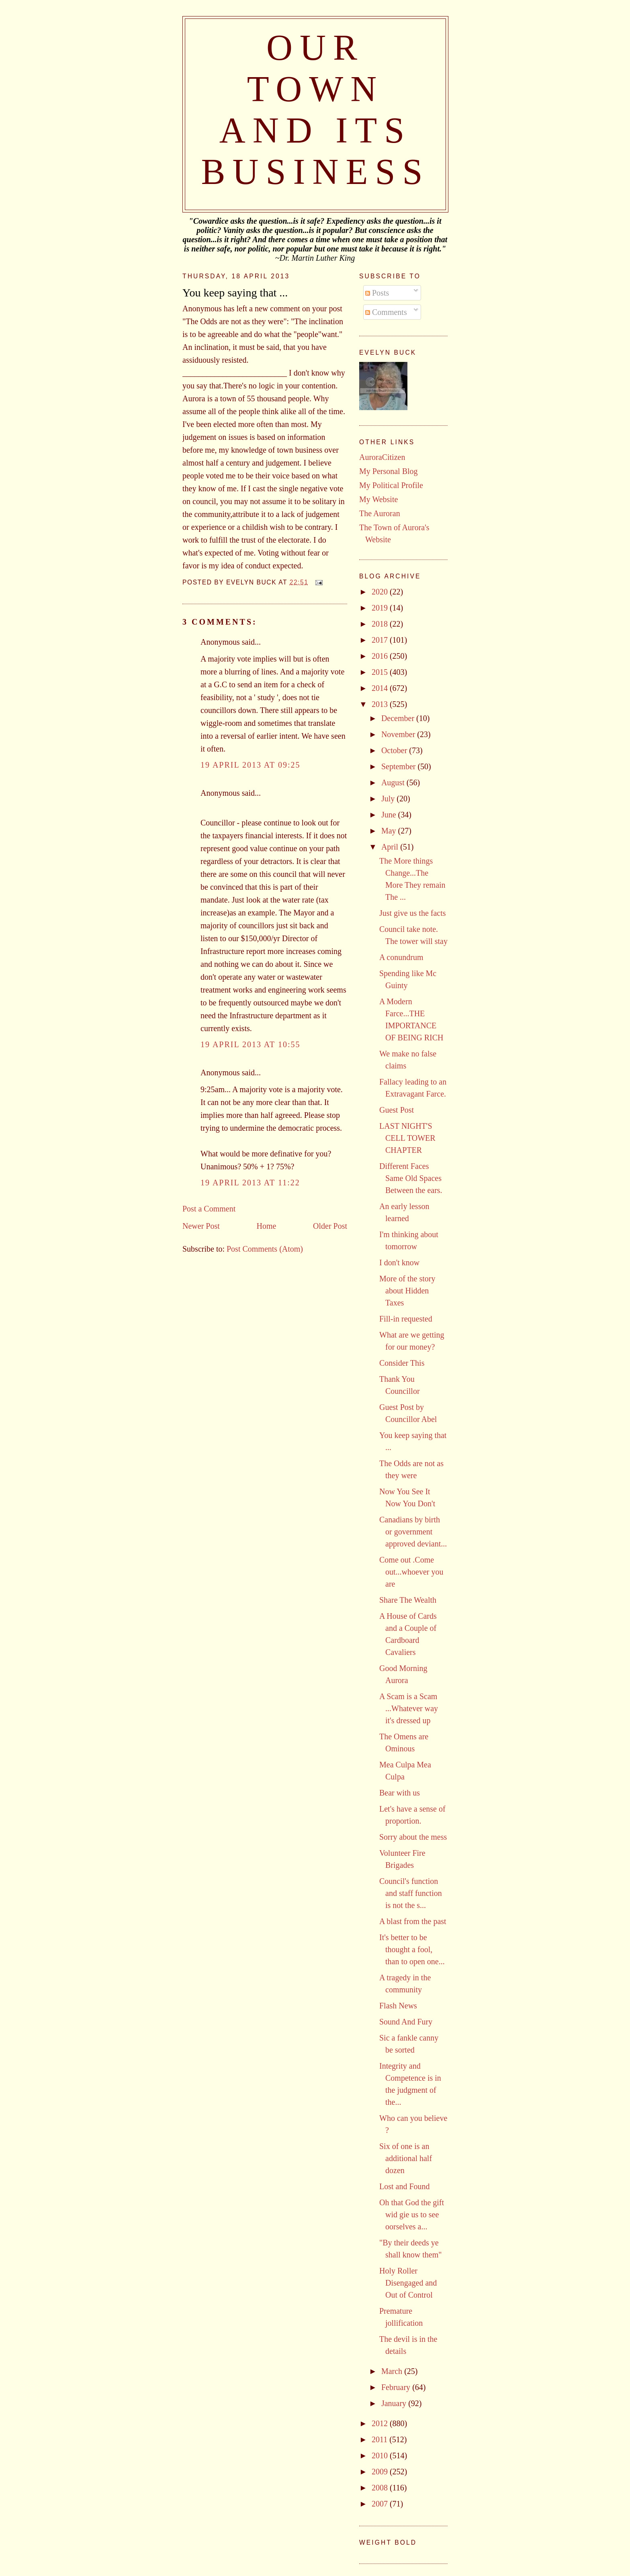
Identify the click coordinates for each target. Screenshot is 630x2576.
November (399, 734)
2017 (381, 639)
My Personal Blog (388, 471)
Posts (377, 292)
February (396, 2387)
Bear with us (399, 1792)
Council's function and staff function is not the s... (410, 1893)
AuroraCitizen (382, 457)
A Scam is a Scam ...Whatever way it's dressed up (408, 1708)
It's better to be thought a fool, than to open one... (412, 1949)
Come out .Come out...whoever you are (411, 1571)
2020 (381, 591)
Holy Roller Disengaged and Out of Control (408, 2282)
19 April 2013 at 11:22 (250, 1182)
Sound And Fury (405, 2021)
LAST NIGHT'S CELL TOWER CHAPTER (407, 1138)
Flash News (398, 2005)
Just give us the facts (412, 913)
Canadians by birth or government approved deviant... (413, 1531)
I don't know (399, 1262)
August (394, 782)
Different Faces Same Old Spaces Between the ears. (410, 1178)
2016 (381, 656)
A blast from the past (412, 1921)
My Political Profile (391, 485)
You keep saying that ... (235, 292)
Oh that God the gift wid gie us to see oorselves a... (411, 2214)
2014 (381, 688)
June (389, 814)
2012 (381, 2423)
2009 (381, 2471)
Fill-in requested (405, 1318)
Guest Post (396, 1109)
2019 (381, 607)
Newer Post (201, 1226)
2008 (381, 2487)
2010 (381, 2455)
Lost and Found (404, 2186)
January (394, 2403)
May (389, 830)
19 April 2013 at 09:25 (250, 764)
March (392, 2371)
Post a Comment (208, 1208)
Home (266, 1226)
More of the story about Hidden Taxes (407, 1290)
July (389, 798)
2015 (381, 672)
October (395, 750)
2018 (381, 623)
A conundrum (401, 957)
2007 (381, 2503)
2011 (380, 2439)
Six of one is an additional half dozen (405, 2158)
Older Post (330, 1226)
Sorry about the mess (413, 1836)
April (390, 846)
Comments (386, 312)
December (398, 718)
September (399, 766)
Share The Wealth (407, 1599)
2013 (381, 704)
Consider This (401, 1362)
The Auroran (379, 513)
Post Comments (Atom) (265, 1248)
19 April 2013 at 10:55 (250, 1044)
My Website (378, 499)
